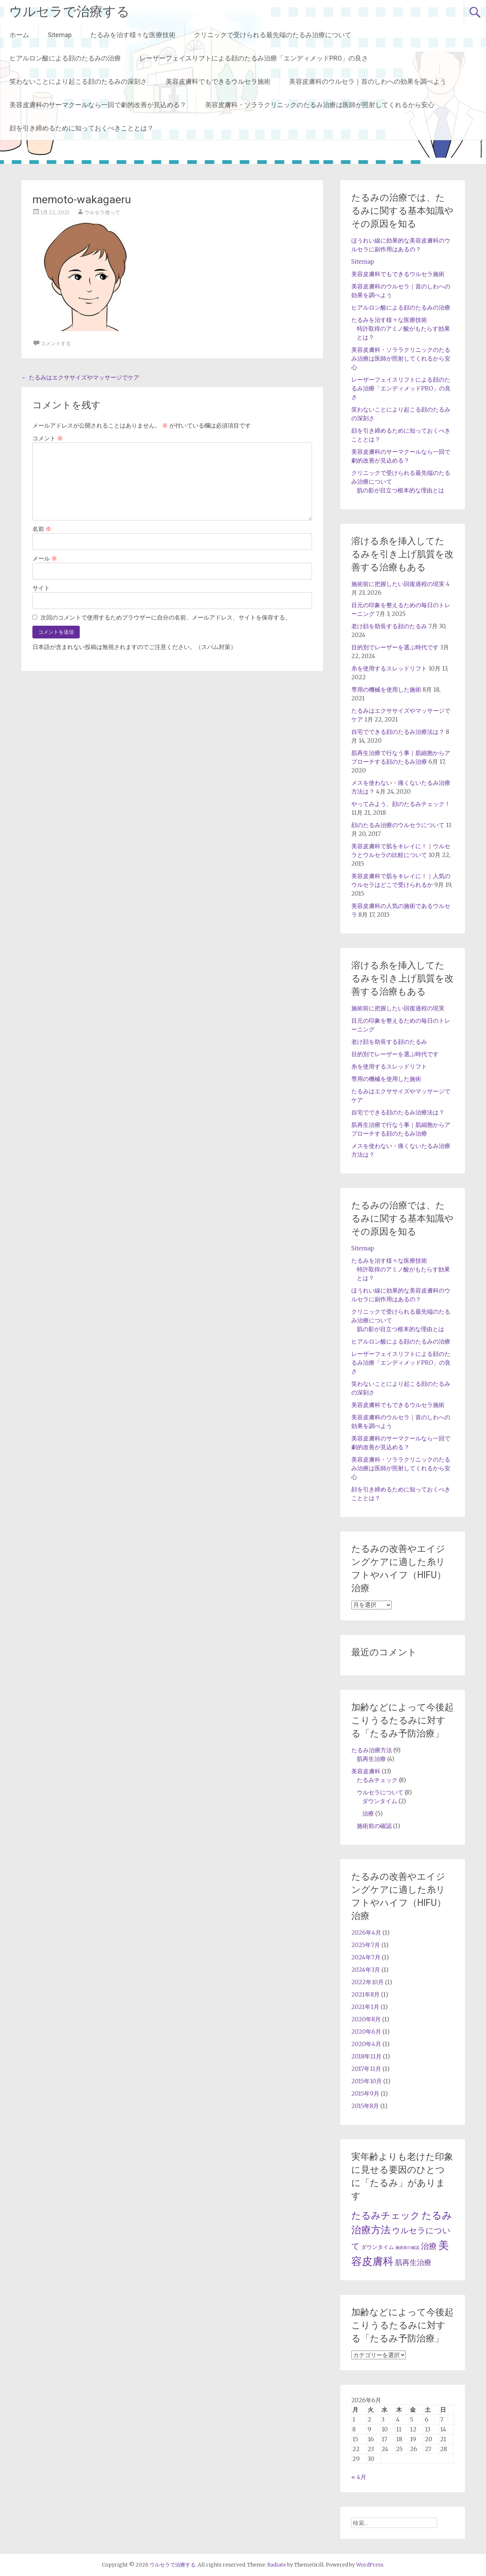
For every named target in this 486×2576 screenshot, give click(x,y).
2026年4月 (366, 1932)
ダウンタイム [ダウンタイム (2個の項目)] (377, 2246)
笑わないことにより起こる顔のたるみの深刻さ (78, 81)
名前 (41, 528)
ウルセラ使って (102, 212)
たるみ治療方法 (371, 1750)
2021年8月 (365, 1994)
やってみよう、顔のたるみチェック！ (400, 803)
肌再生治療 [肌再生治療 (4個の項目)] (413, 2262)
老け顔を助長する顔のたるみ (389, 626)
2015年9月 (365, 2093)
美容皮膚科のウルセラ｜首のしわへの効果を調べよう (367, 81)
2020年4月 (366, 2044)
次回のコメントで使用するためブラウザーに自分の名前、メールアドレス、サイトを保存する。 (165, 617)
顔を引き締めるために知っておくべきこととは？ (81, 128)
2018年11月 (366, 2056)
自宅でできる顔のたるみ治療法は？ (397, 731)
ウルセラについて (380, 1792)
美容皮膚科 (365, 1771)
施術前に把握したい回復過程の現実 (397, 583)
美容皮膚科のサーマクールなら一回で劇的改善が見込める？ (97, 105)
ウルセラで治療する (69, 11)
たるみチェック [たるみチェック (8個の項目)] (385, 2215)
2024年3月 (365, 1969)
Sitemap (60, 35)
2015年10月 (366, 2081)
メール (44, 558)
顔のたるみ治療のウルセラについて (397, 825)
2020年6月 (366, 2031)
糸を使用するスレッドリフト (389, 668)
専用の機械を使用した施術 (386, 689)
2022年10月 (367, 1982)
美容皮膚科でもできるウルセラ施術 (218, 81)
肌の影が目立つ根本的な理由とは (400, 490)
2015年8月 (365, 2105)
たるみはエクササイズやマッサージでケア (80, 377)
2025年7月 (365, 1944)
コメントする (55, 343)
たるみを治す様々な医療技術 (132, 35)
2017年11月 (366, 2068)
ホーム (19, 35)
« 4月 (358, 2477)
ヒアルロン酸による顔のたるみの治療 (65, 58)
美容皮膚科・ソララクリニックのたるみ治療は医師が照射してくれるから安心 (319, 105)
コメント (47, 438)
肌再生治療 (371, 1758)
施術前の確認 (374, 1825)
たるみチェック (377, 1779)
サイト (41, 587)
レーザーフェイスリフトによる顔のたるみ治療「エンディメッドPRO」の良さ (253, 58)
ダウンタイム (379, 1801)
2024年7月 (365, 1957)
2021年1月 (365, 2006)
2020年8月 (366, 2019)
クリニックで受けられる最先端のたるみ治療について (272, 35)
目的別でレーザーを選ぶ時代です (395, 647)
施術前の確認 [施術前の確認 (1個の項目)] (407, 2247)
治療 (368, 1813)
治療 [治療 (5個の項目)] (429, 2246)
